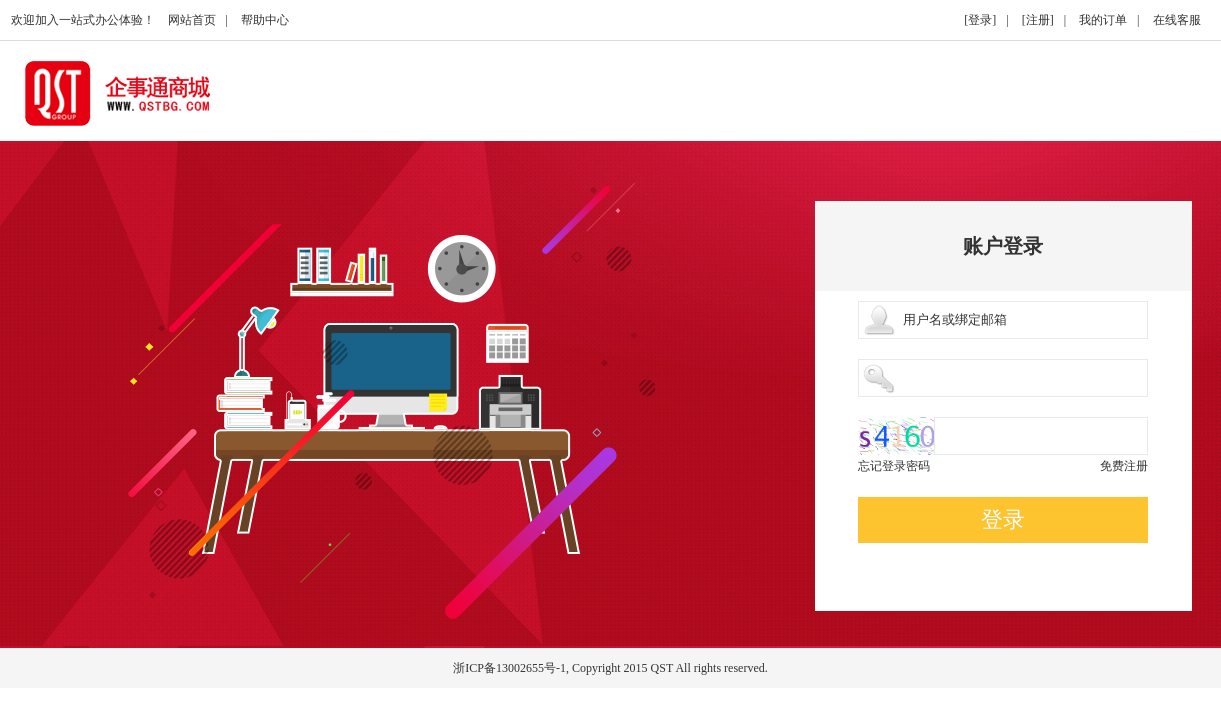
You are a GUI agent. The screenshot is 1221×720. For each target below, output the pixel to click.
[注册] (1038, 20)
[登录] (980, 20)
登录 (1003, 519)
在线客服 (1177, 20)
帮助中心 (265, 20)
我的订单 (1103, 20)
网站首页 (192, 20)
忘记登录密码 (894, 466)
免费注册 (1124, 466)
